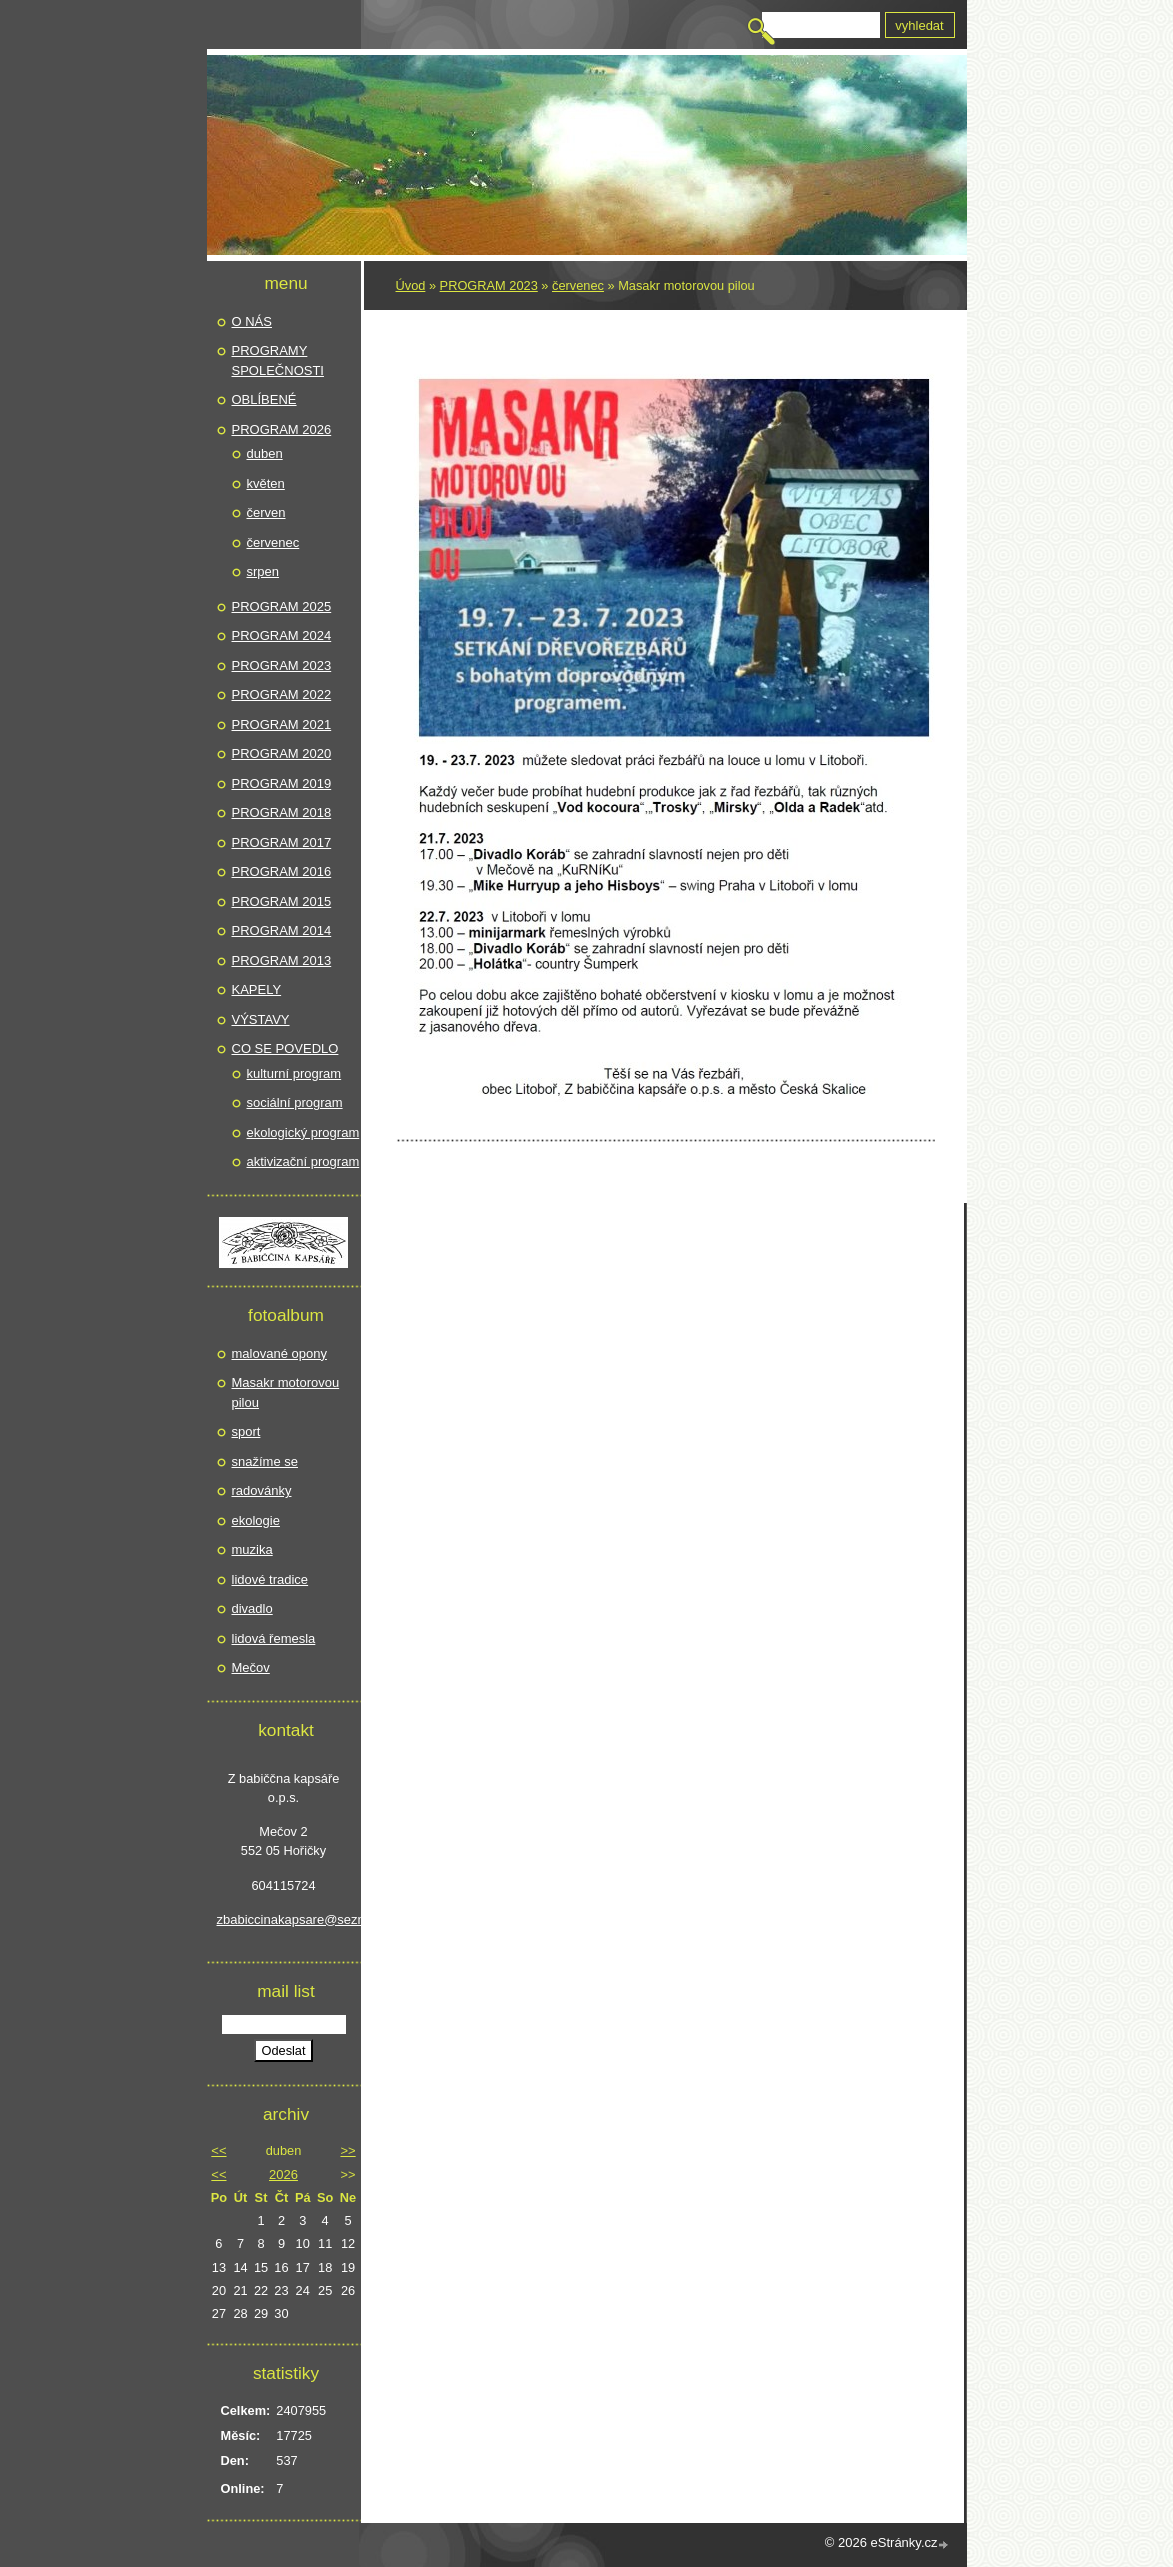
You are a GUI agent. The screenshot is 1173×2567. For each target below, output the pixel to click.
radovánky (262, 1490)
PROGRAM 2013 (282, 960)
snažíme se (265, 1461)
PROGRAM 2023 (489, 285)
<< (218, 2150)
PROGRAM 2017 (282, 842)
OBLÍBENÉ (264, 399)
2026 (283, 2174)
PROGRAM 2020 (282, 753)
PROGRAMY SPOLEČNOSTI (278, 360)
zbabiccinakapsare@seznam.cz (284, 1919)
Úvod (411, 285)
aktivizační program (303, 1161)
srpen (263, 571)
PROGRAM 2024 (282, 635)
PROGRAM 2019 (282, 783)
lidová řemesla (274, 1638)
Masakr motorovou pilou (286, 1392)
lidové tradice (270, 1579)
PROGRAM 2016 (282, 871)
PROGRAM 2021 (282, 724)
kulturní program (294, 1073)
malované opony (279, 1353)
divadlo (252, 1608)
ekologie (256, 1520)
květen (266, 483)
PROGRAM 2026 (282, 429)
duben (265, 453)
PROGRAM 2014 (282, 930)
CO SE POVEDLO (285, 1048)
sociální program (295, 1102)
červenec (578, 285)
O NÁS (252, 321)
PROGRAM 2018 (282, 812)
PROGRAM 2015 (282, 901)
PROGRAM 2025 (282, 606)
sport (246, 1431)
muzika (252, 1549)
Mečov (251, 1667)
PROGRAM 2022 (282, 694)
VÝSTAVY (261, 1019)
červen (266, 512)
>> (347, 2150)
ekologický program (303, 1132)
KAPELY (257, 989)
